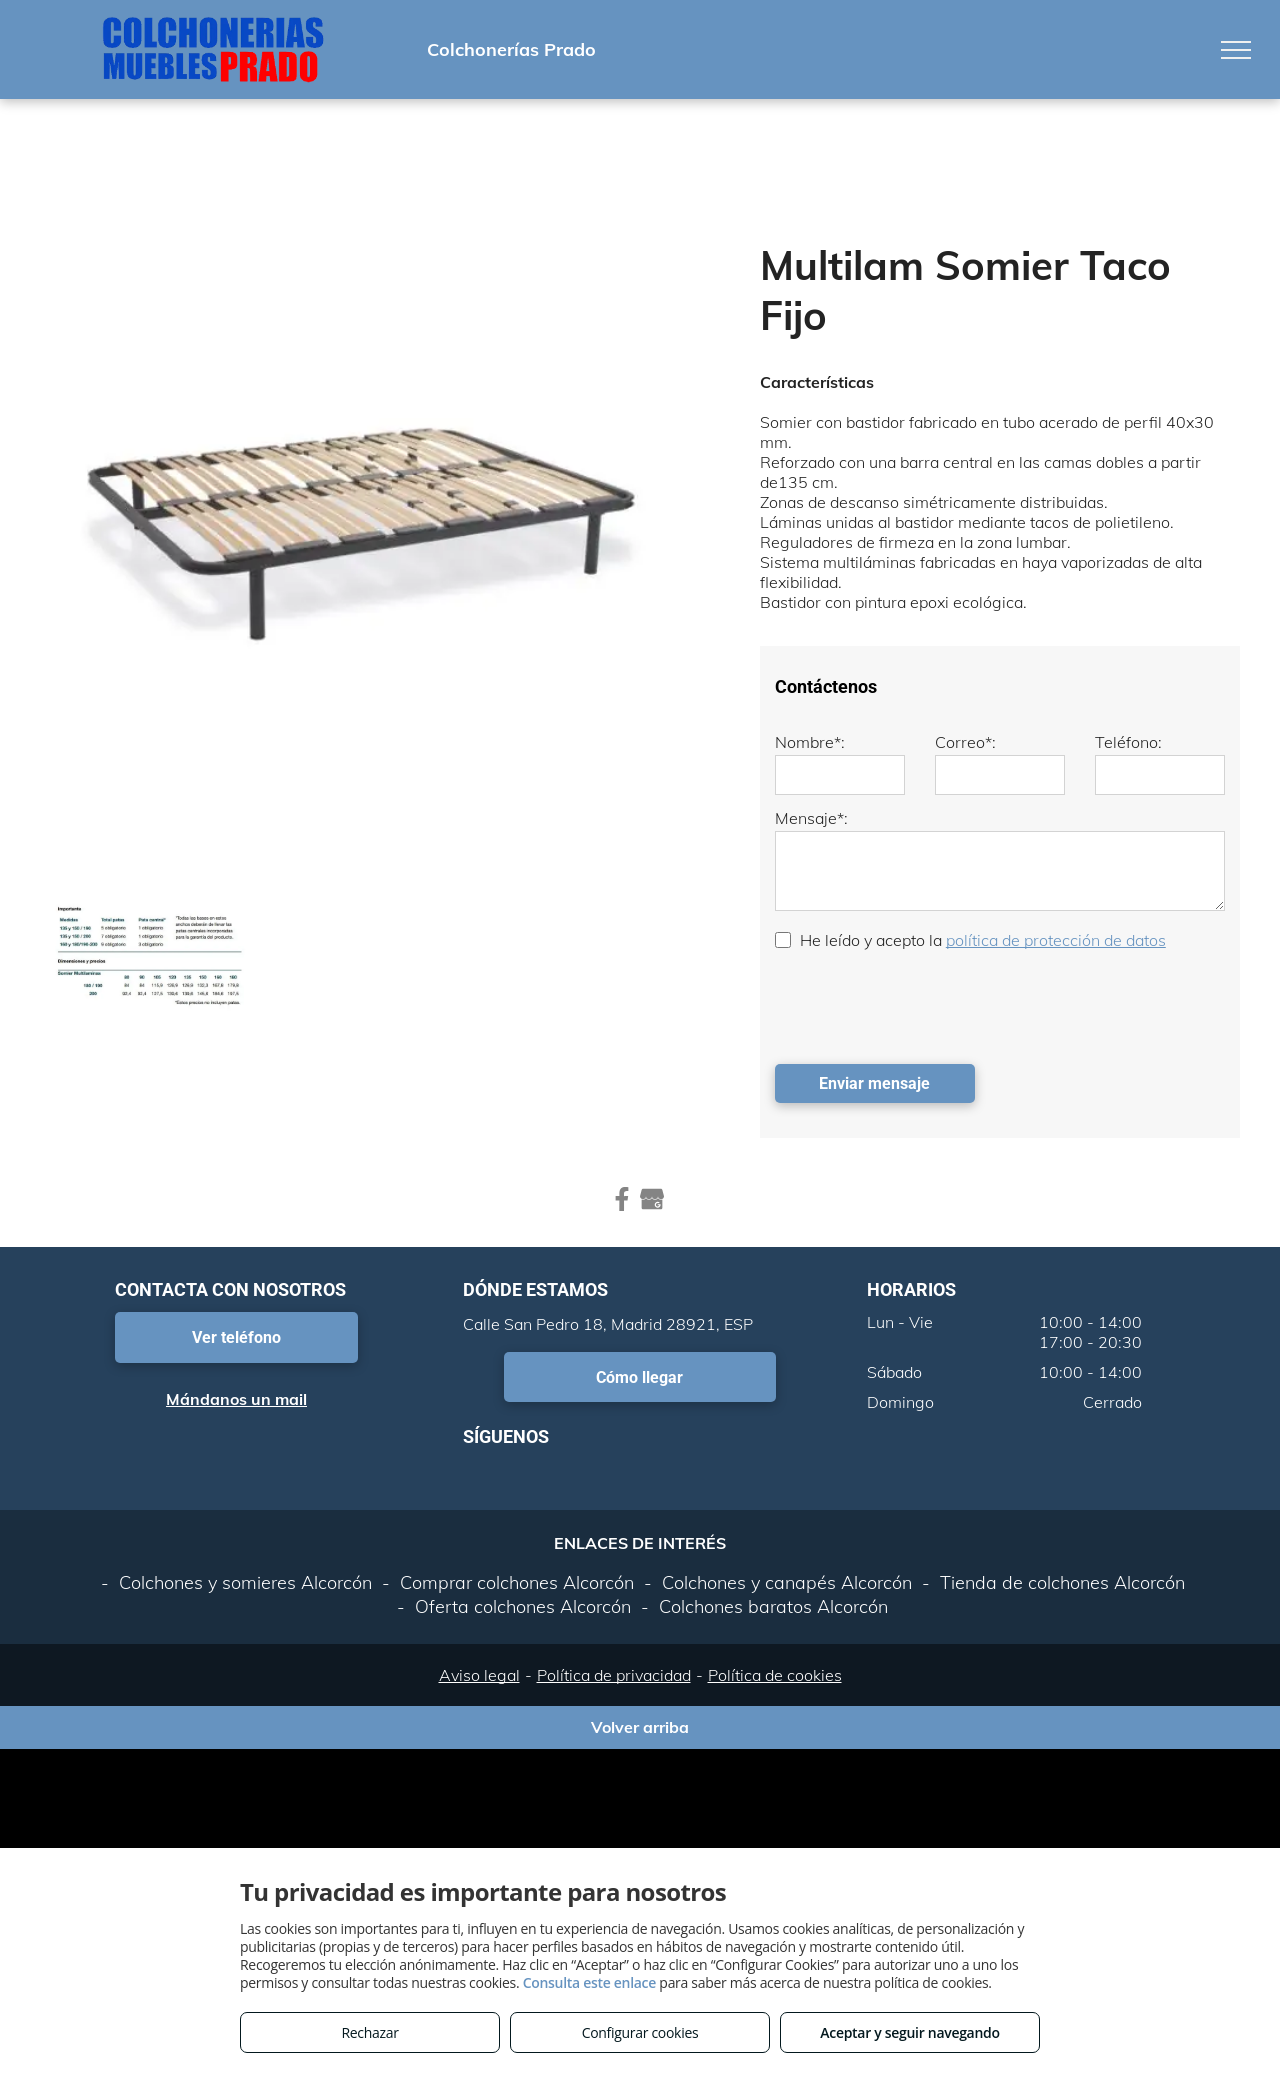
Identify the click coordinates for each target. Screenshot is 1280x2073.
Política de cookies (775, 1675)
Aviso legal (479, 1675)
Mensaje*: (811, 818)
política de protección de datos (1056, 940)
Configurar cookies (640, 2032)
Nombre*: (810, 742)
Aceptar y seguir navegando (909, 2032)
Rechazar (369, 2032)
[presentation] (927, 1005)
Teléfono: (1128, 742)
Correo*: (965, 742)
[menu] (1236, 50)
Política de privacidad (614, 1675)
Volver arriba (640, 1727)
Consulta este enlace (589, 1982)
